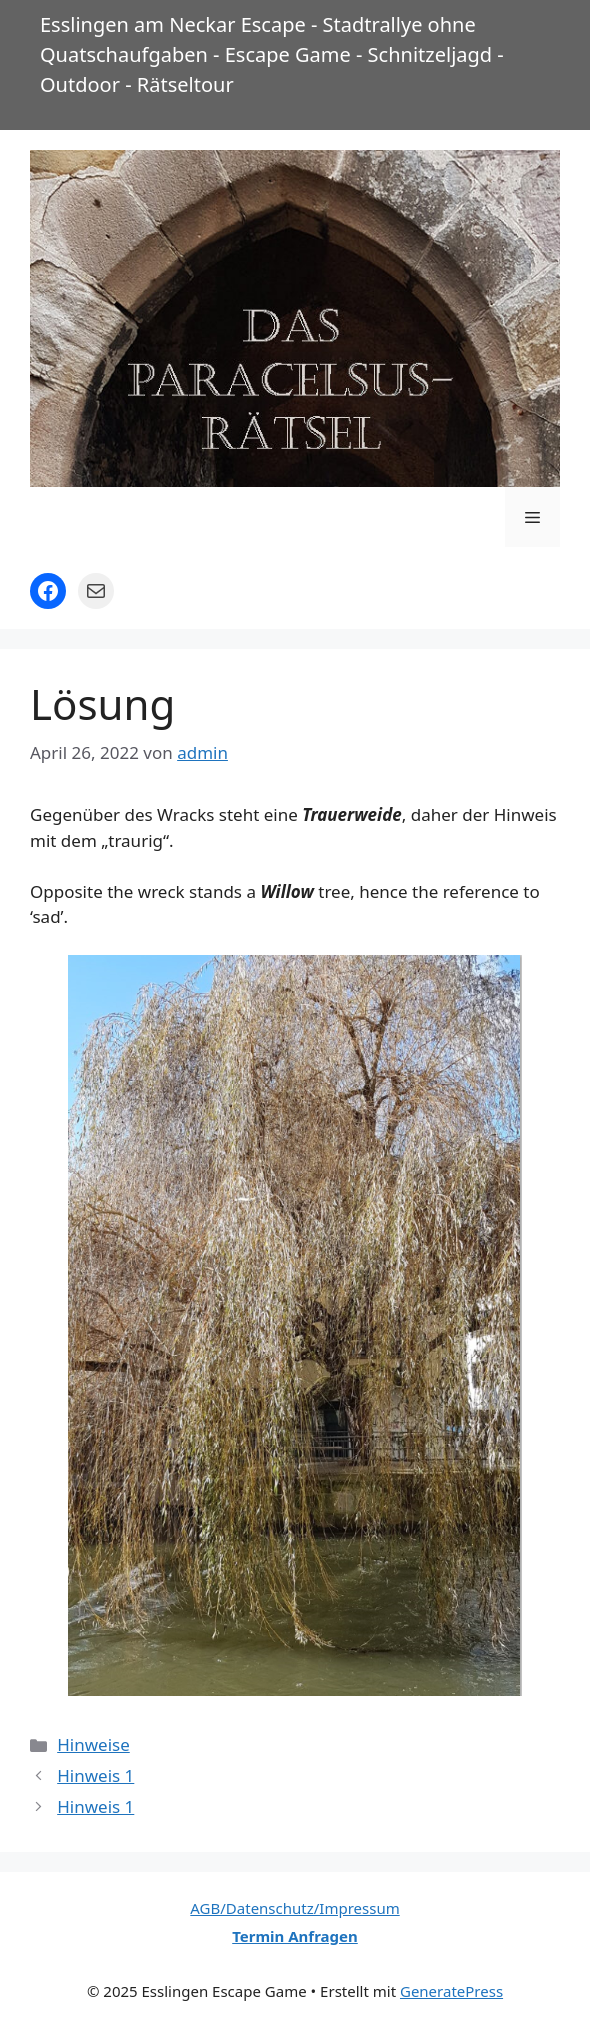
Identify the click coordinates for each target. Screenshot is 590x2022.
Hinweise (93, 1744)
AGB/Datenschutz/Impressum (294, 1908)
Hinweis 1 (95, 1775)
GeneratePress (451, 1991)
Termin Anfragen (295, 1936)
